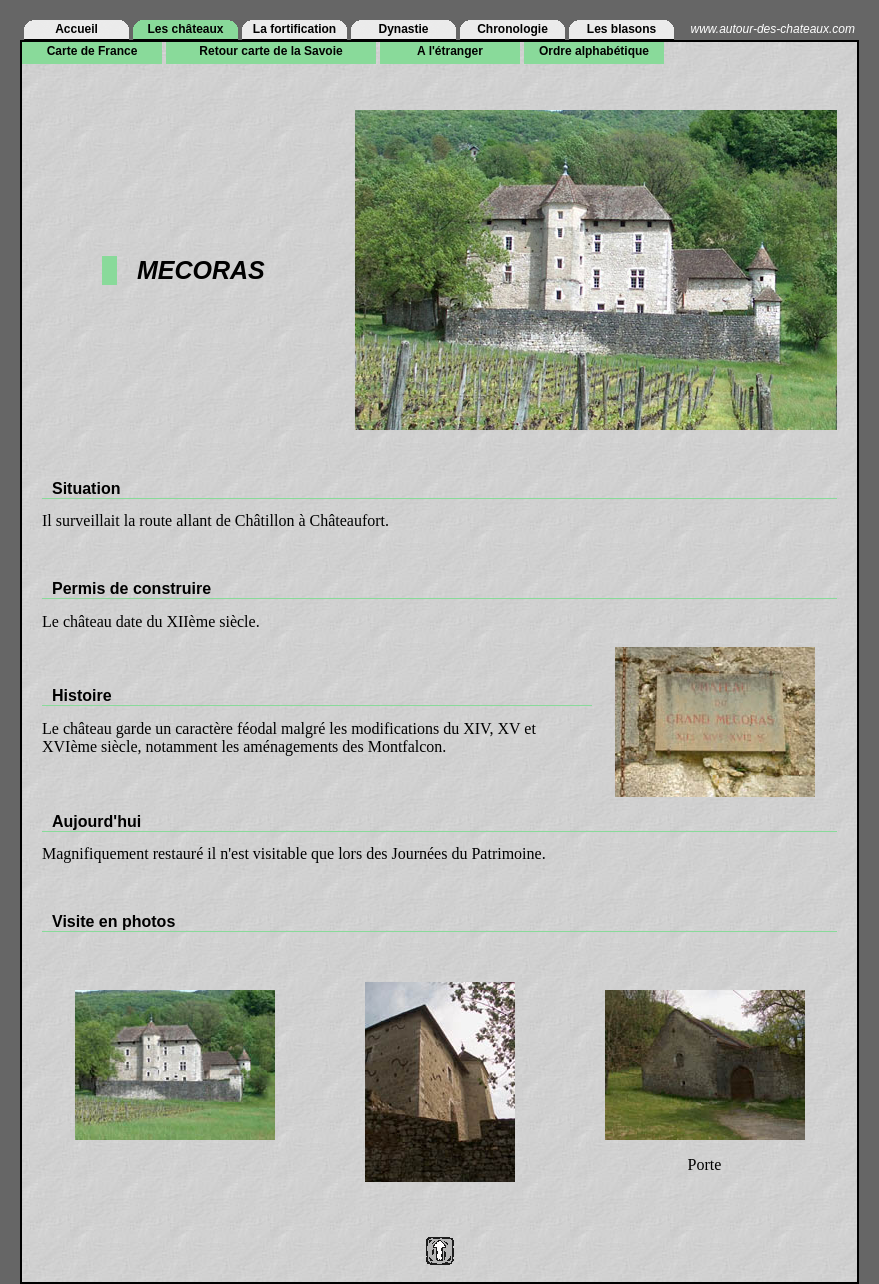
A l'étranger (450, 51)
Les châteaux (185, 29)
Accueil (76, 29)
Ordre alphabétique (594, 51)
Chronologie (512, 29)
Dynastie (403, 29)
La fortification (294, 29)
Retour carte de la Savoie (270, 51)
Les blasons (621, 29)
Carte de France (92, 51)
